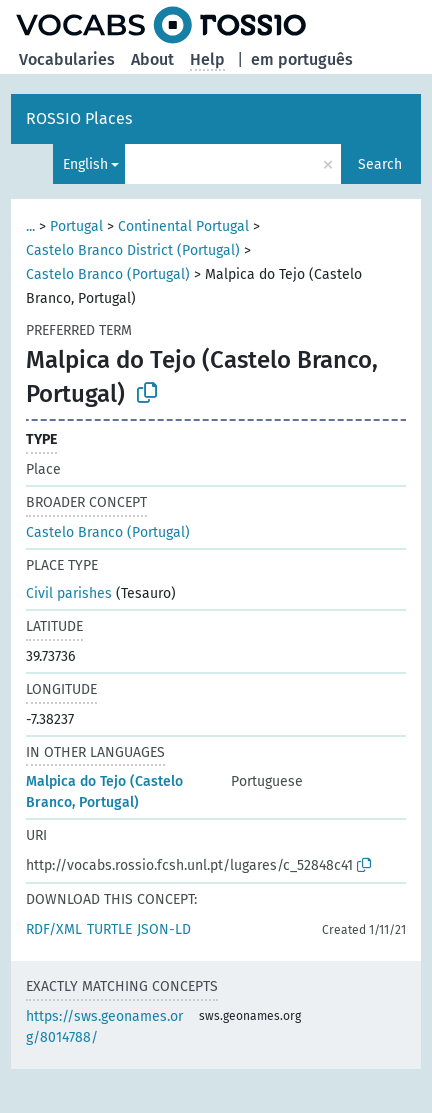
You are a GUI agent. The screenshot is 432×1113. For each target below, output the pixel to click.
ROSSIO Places (79, 118)
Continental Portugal (183, 226)
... (30, 226)
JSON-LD (164, 929)
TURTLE (109, 929)
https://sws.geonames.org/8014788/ (104, 1027)
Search (380, 164)
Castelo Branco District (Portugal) (133, 250)
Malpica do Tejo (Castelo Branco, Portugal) (104, 792)
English (85, 164)
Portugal (76, 226)
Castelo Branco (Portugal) (108, 274)
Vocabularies (67, 59)
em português (302, 59)
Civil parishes (69, 593)
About (152, 59)
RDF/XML (54, 929)
